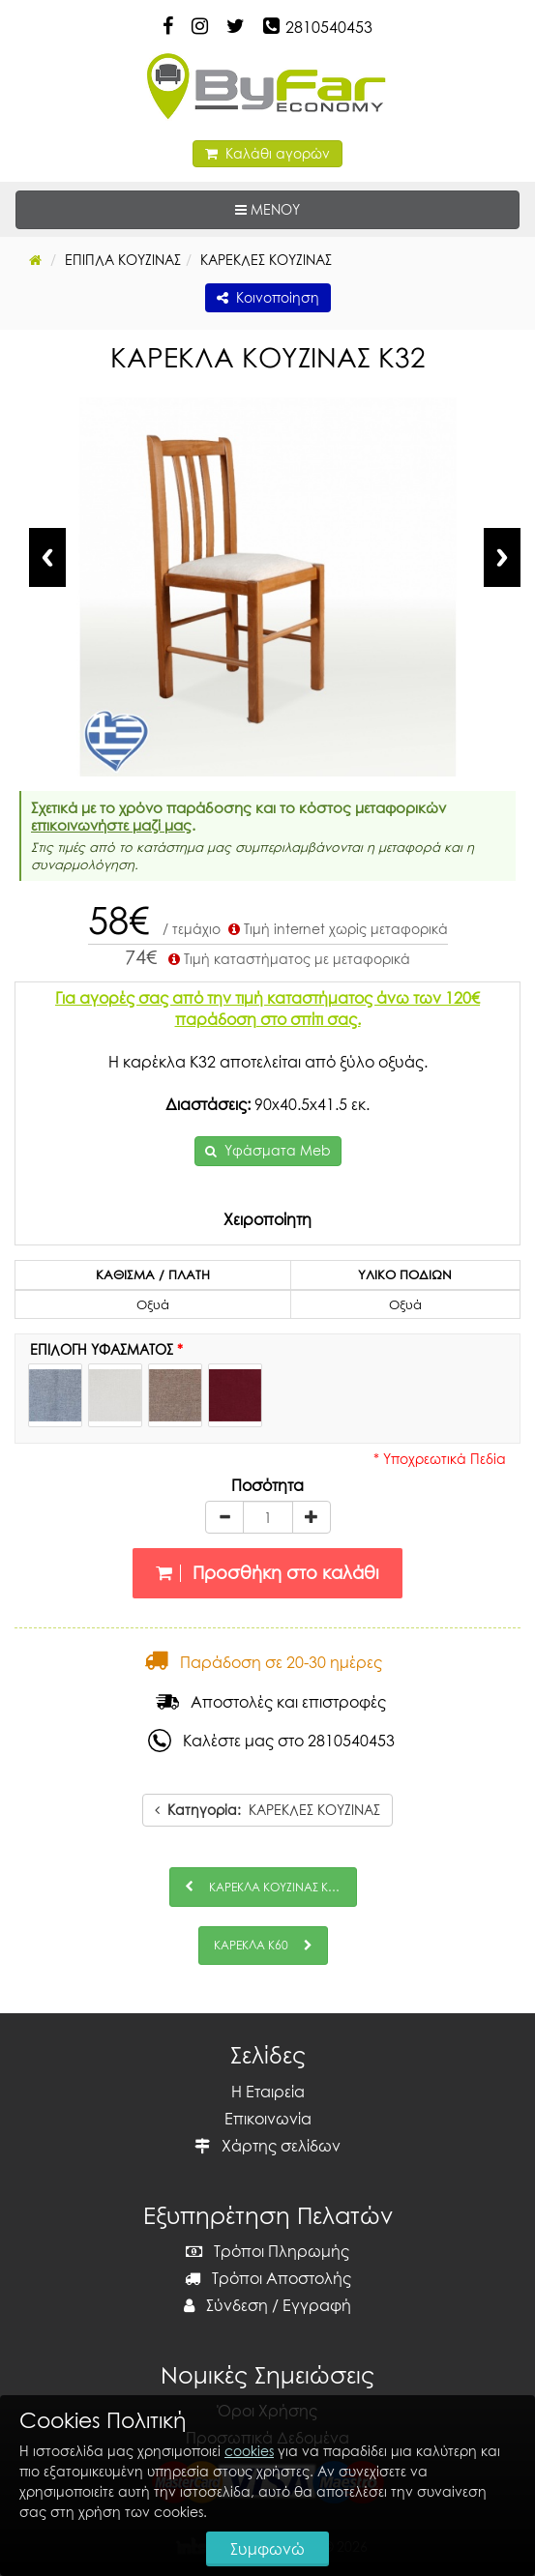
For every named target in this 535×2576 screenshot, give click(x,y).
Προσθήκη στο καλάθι (267, 1573)
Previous (47, 557)
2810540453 (328, 27)
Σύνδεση (226, 2305)
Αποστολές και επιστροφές (271, 1702)
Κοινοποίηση (268, 297)
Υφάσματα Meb (277, 1150)
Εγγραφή (316, 2305)
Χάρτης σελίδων (267, 2145)
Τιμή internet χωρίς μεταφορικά (336, 929)
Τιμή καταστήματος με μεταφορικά (287, 959)
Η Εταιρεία (268, 2091)
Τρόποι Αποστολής (268, 2278)
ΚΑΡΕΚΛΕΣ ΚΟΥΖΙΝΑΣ (267, 1809)
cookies (249, 2451)
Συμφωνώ (267, 2549)
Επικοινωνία (268, 2118)
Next (502, 557)
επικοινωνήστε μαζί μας (111, 825)
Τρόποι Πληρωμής (267, 2251)
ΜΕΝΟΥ (327, 208)
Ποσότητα (267, 1485)
